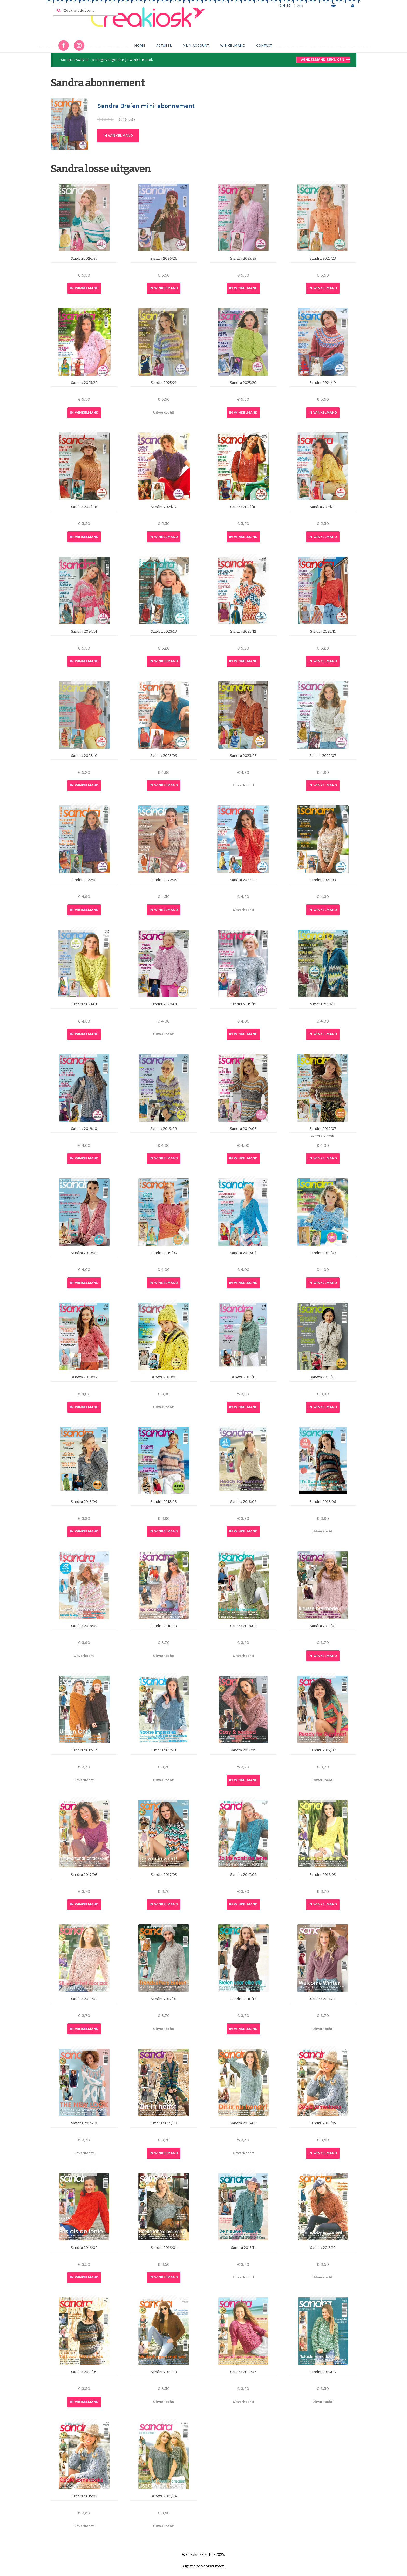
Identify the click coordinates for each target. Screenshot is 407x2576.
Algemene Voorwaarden (203, 2566)
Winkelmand (232, 45)
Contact (264, 45)
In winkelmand (118, 135)
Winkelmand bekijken (322, 59)
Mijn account (195, 45)
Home (139, 45)
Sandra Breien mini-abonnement (146, 105)
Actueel (164, 45)
